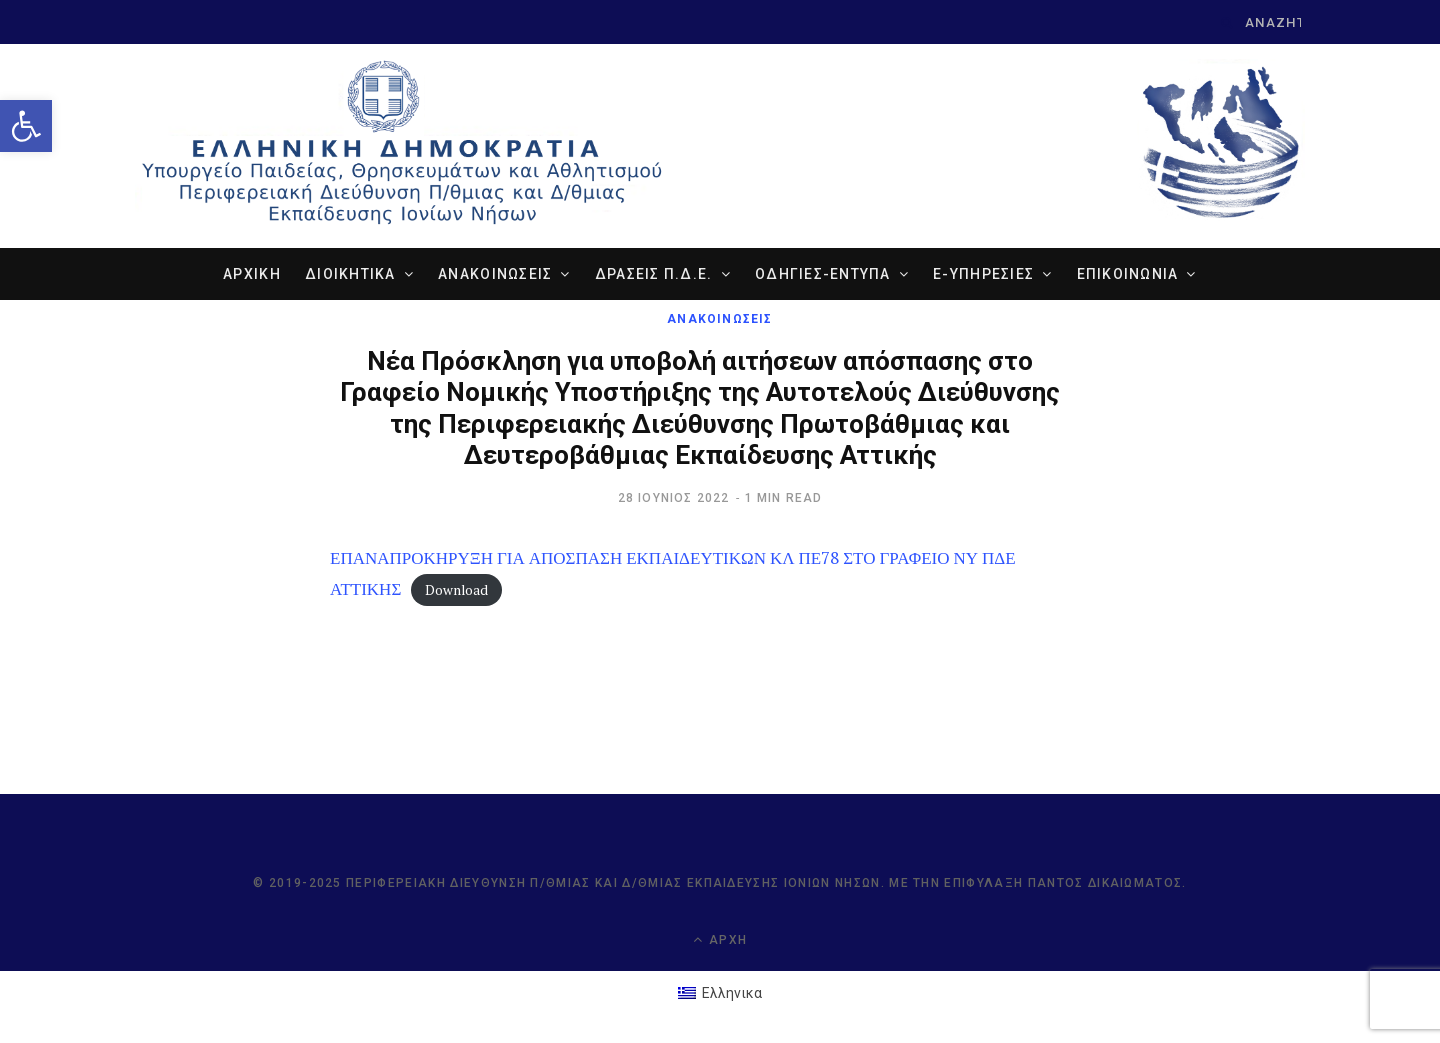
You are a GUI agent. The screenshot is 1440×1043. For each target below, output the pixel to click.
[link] (26, 126)
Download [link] (456, 590)
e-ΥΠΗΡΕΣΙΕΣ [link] (983, 274)
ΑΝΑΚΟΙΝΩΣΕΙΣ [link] (495, 274)
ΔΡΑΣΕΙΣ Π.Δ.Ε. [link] (654, 274)
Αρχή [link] (720, 939)
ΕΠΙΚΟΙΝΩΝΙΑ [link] (1128, 274)
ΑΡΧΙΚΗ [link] (252, 274)
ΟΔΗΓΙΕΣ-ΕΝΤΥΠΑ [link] (823, 274)
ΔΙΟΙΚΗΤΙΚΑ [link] (350, 274)
